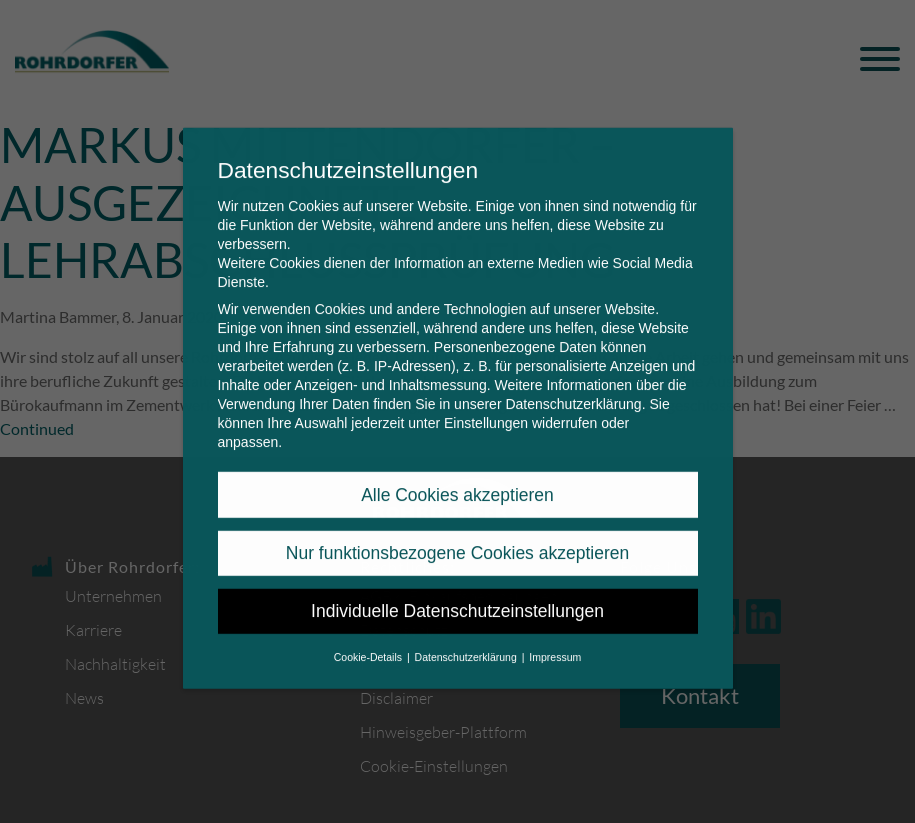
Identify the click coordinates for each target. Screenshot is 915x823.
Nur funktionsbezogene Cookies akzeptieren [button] (457, 540)
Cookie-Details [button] (369, 643)
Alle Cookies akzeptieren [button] (457, 481)
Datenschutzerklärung (573, 391)
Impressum (555, 643)
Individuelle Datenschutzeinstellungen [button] (457, 598)
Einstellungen (486, 410)
